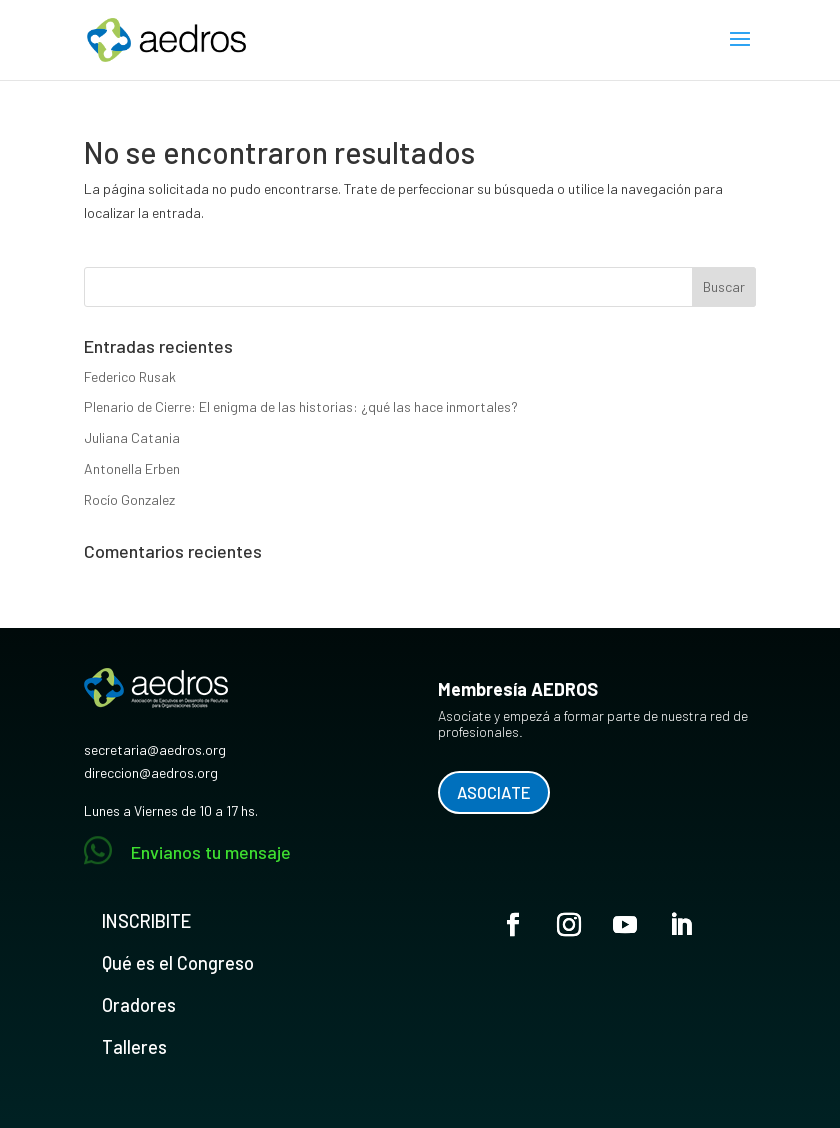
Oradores (139, 1005)
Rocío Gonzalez (129, 499)
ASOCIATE (494, 792)
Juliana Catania (132, 437)
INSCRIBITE (146, 921)
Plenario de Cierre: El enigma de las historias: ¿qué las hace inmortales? (301, 406)
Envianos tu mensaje (211, 852)
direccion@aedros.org (151, 772)
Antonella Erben (132, 468)
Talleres (134, 1047)
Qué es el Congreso (178, 963)
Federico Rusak (130, 376)
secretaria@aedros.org (155, 749)
